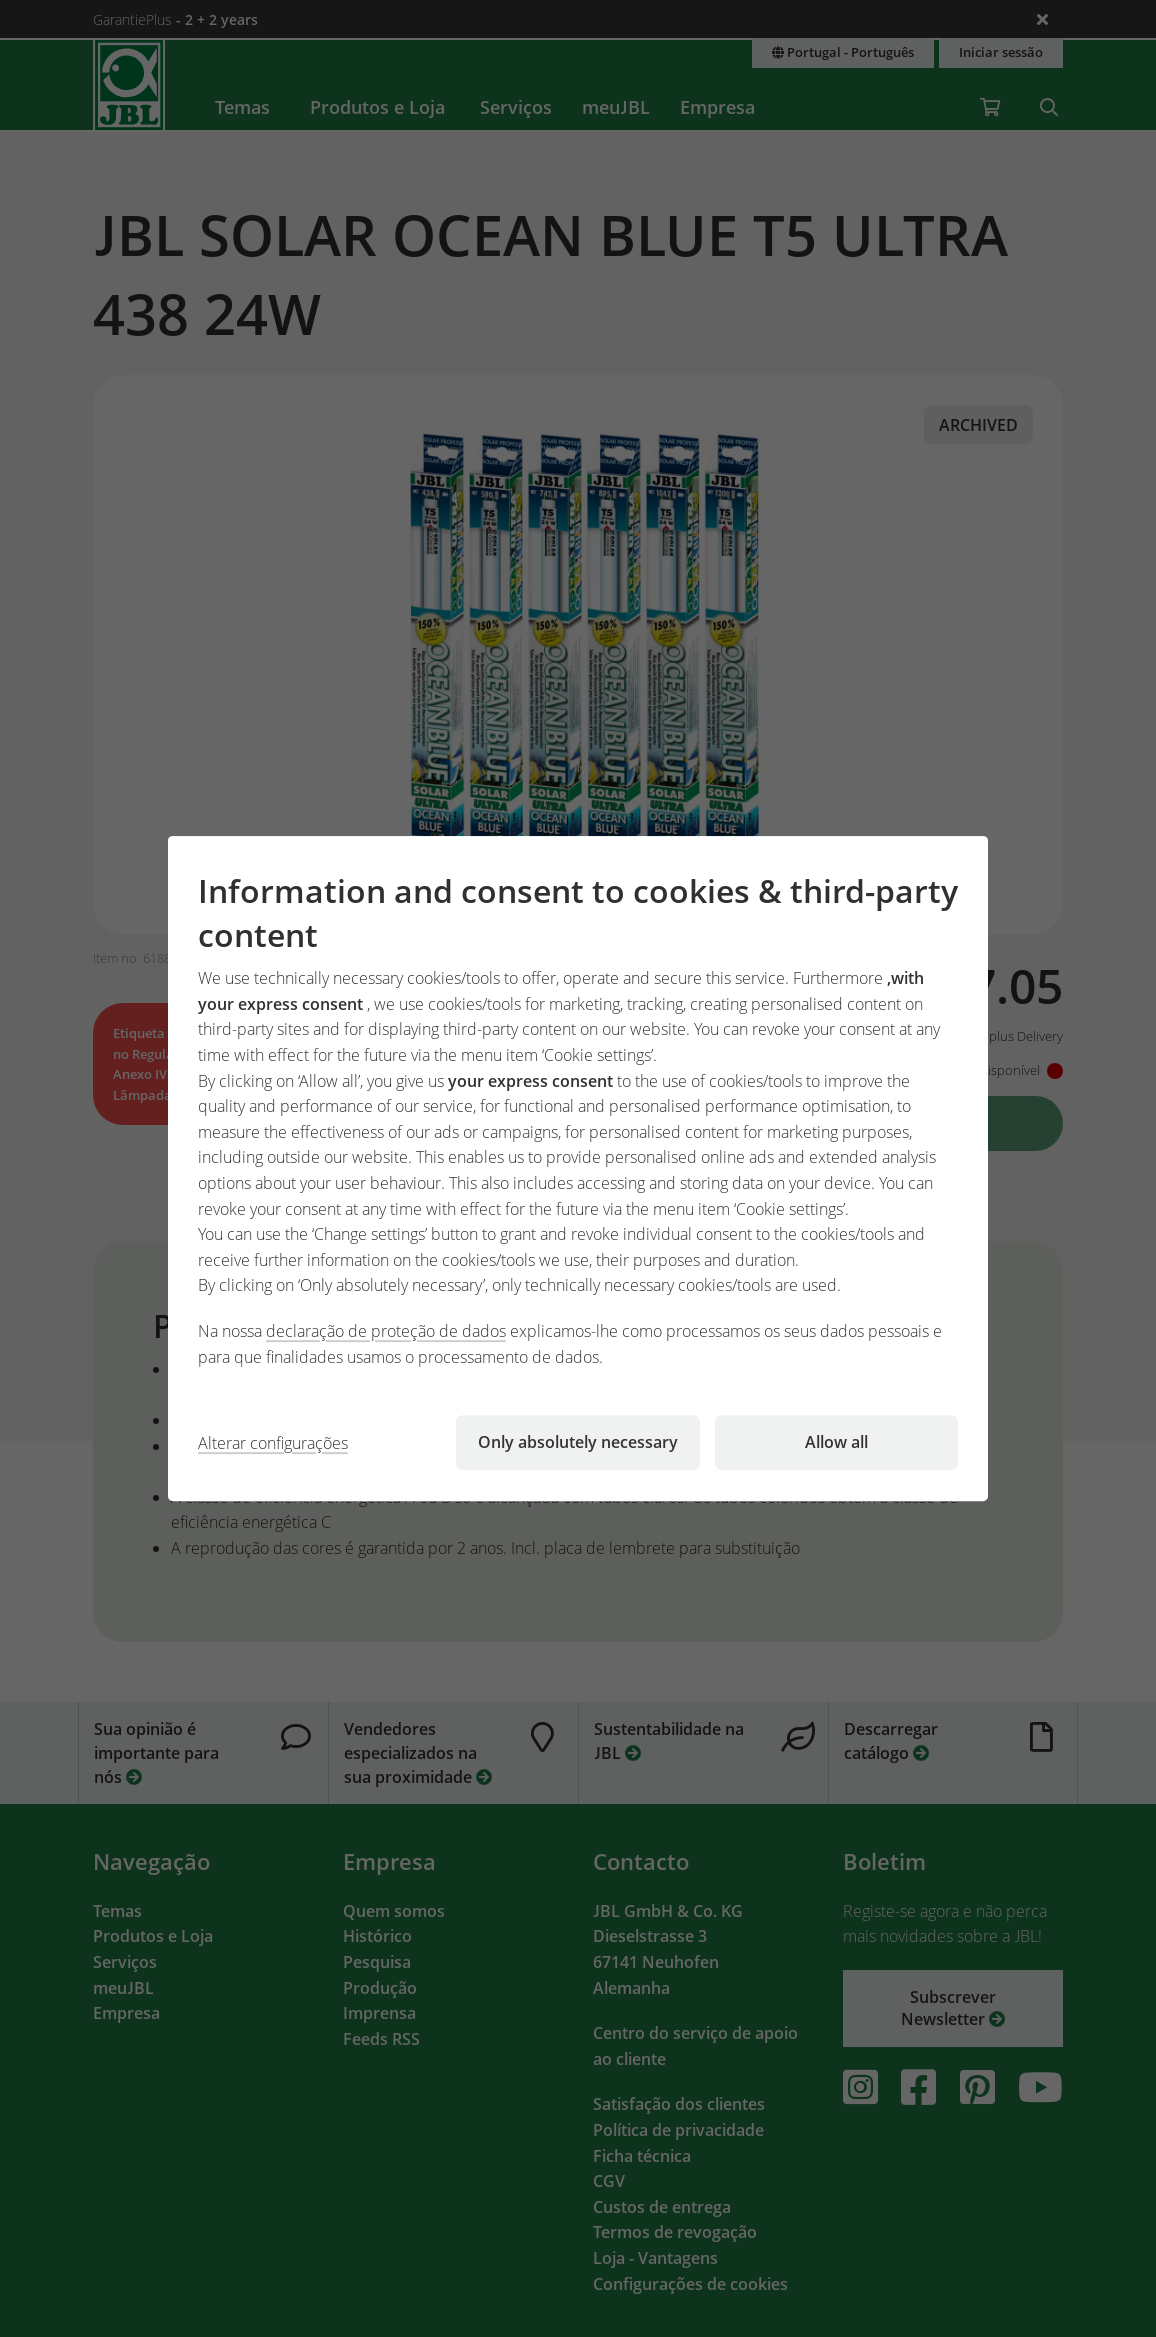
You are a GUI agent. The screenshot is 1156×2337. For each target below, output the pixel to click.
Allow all (836, 1442)
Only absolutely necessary (578, 1442)
